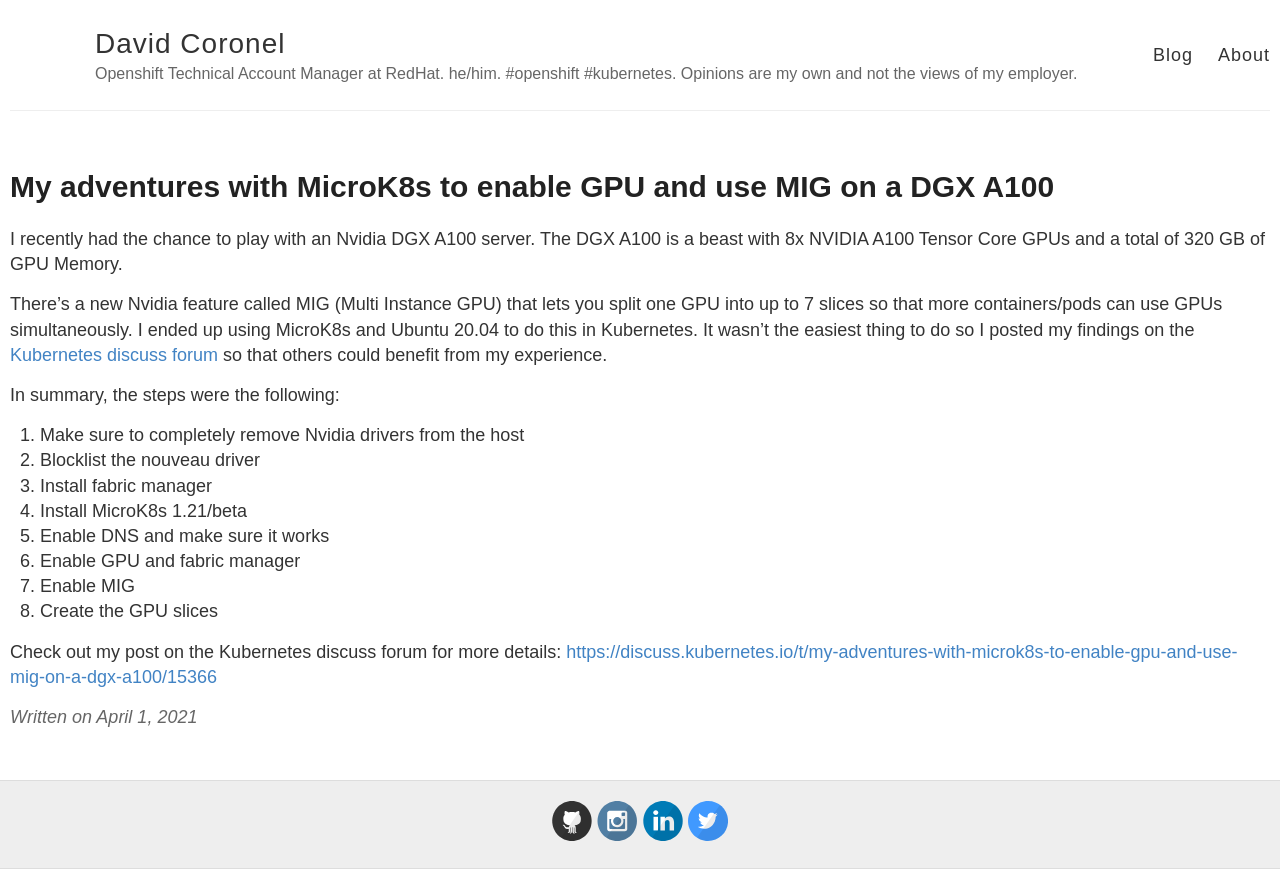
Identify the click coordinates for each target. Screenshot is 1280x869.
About (1244, 55)
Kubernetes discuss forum (114, 355)
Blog (1173, 55)
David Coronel (190, 43)
